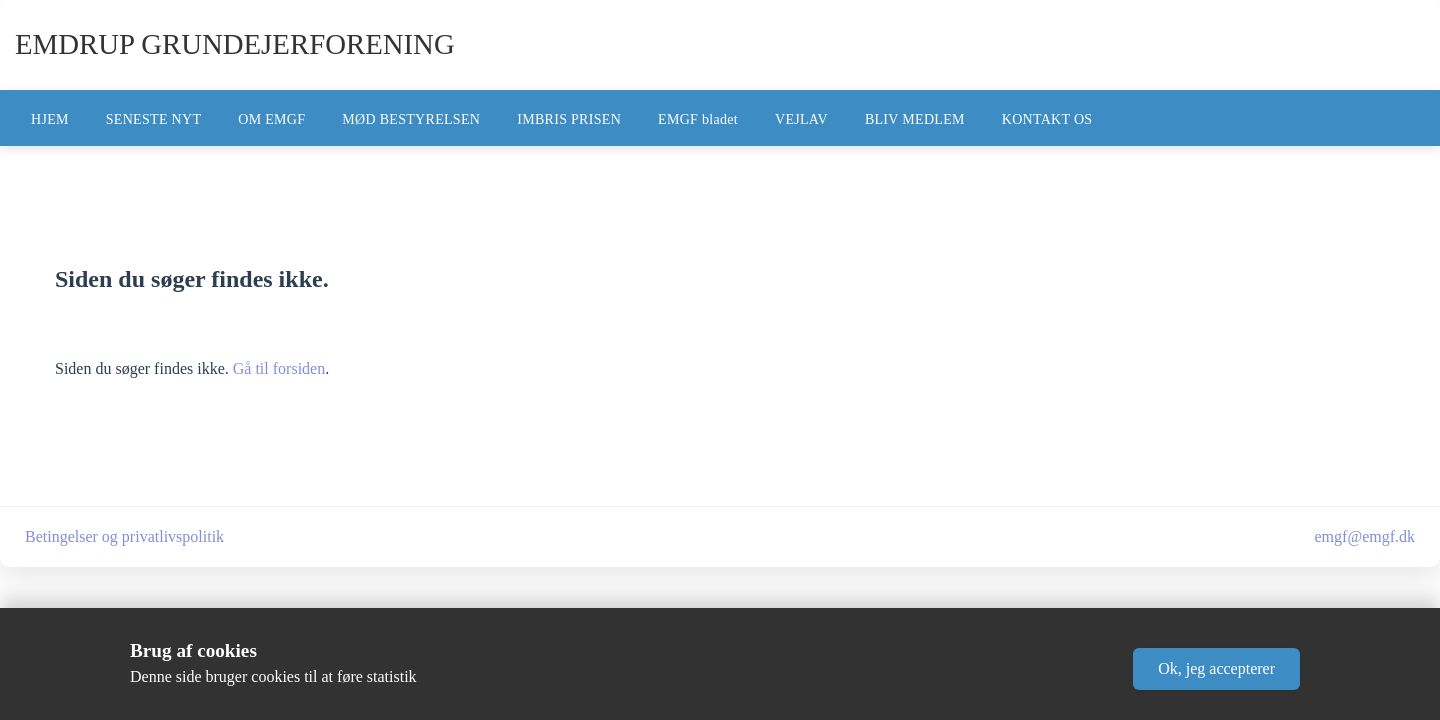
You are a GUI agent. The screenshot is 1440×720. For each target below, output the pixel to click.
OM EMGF (271, 119)
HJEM (50, 119)
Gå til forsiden (279, 368)
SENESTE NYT (153, 119)
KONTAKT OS (1047, 119)
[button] (1216, 669)
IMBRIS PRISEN (569, 119)
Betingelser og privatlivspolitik (124, 536)
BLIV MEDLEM (915, 119)
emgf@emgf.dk (1365, 536)
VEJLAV (801, 119)
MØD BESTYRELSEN (411, 119)
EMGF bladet (698, 119)
